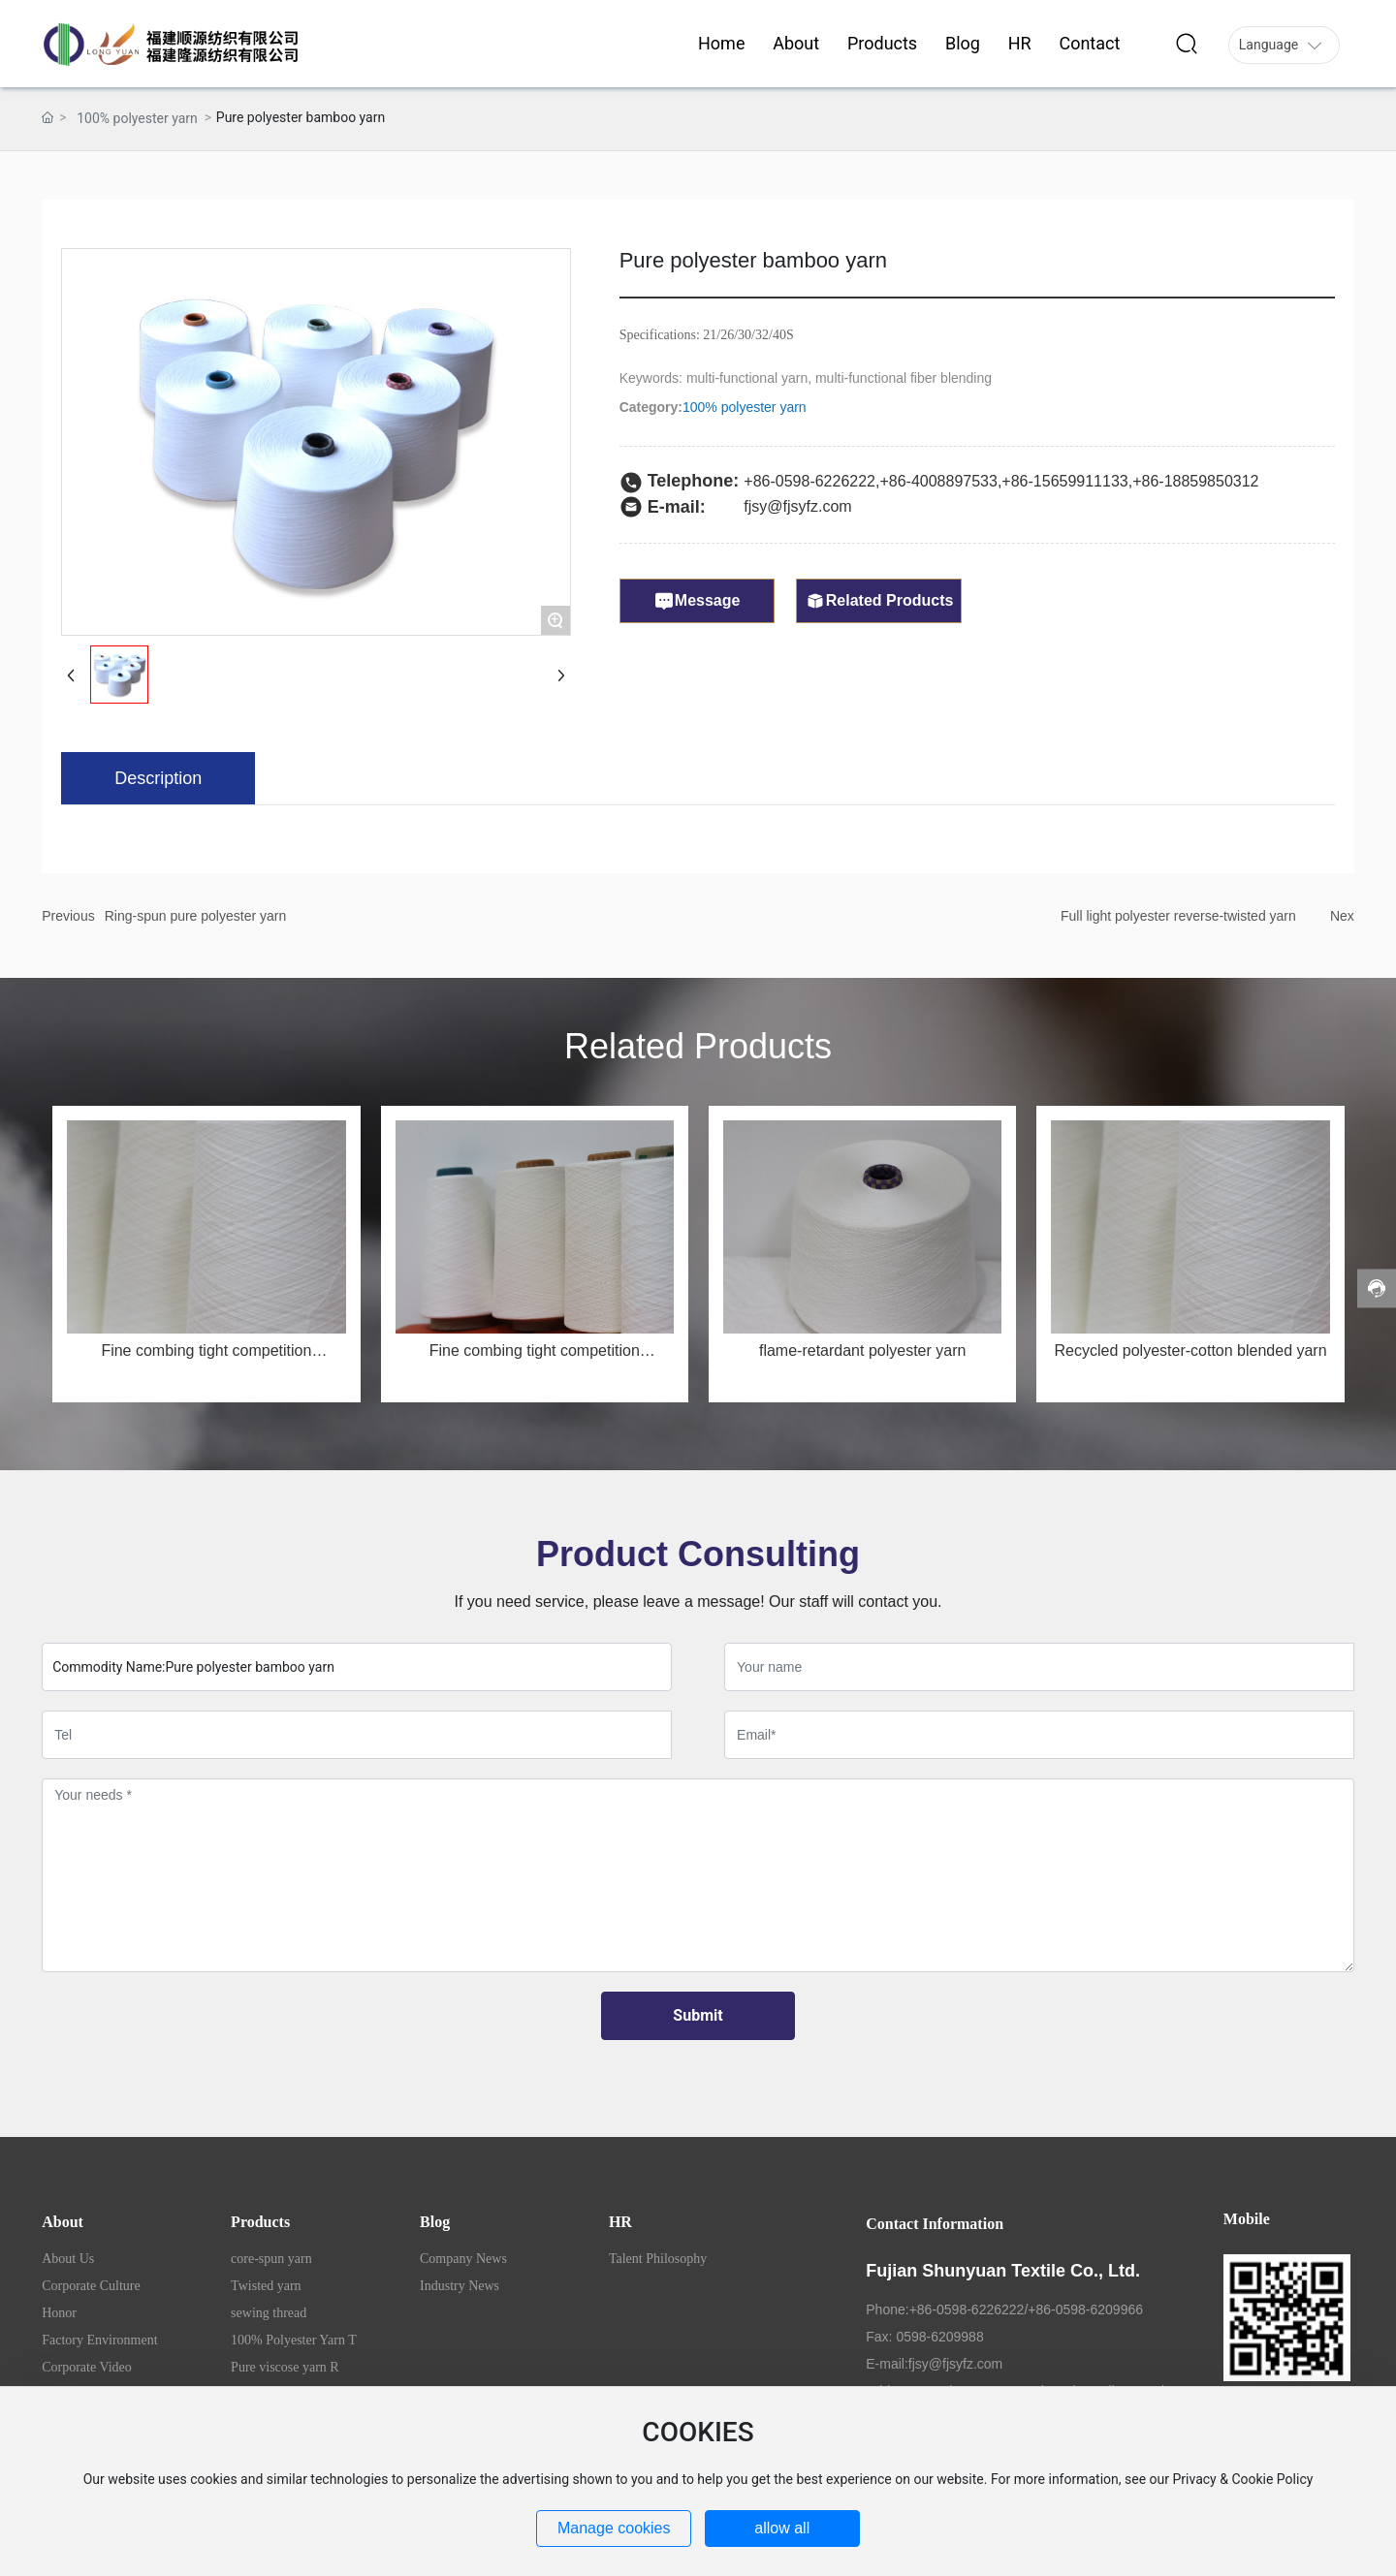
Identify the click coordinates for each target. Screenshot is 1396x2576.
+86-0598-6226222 (809, 481)
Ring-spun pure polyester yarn (196, 916)
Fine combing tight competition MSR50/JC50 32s (534, 1358)
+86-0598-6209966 (1085, 2309)
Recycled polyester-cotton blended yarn (1191, 1350)
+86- (894, 481)
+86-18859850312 (1195, 481)
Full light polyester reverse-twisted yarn (1178, 916)
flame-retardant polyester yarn (862, 1350)
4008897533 (954, 481)
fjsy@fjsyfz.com (797, 506)
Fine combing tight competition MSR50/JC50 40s (206, 1358)
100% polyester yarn (137, 118)
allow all (781, 2528)
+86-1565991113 (1060, 481)
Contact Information (934, 2223)
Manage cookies (614, 2528)
